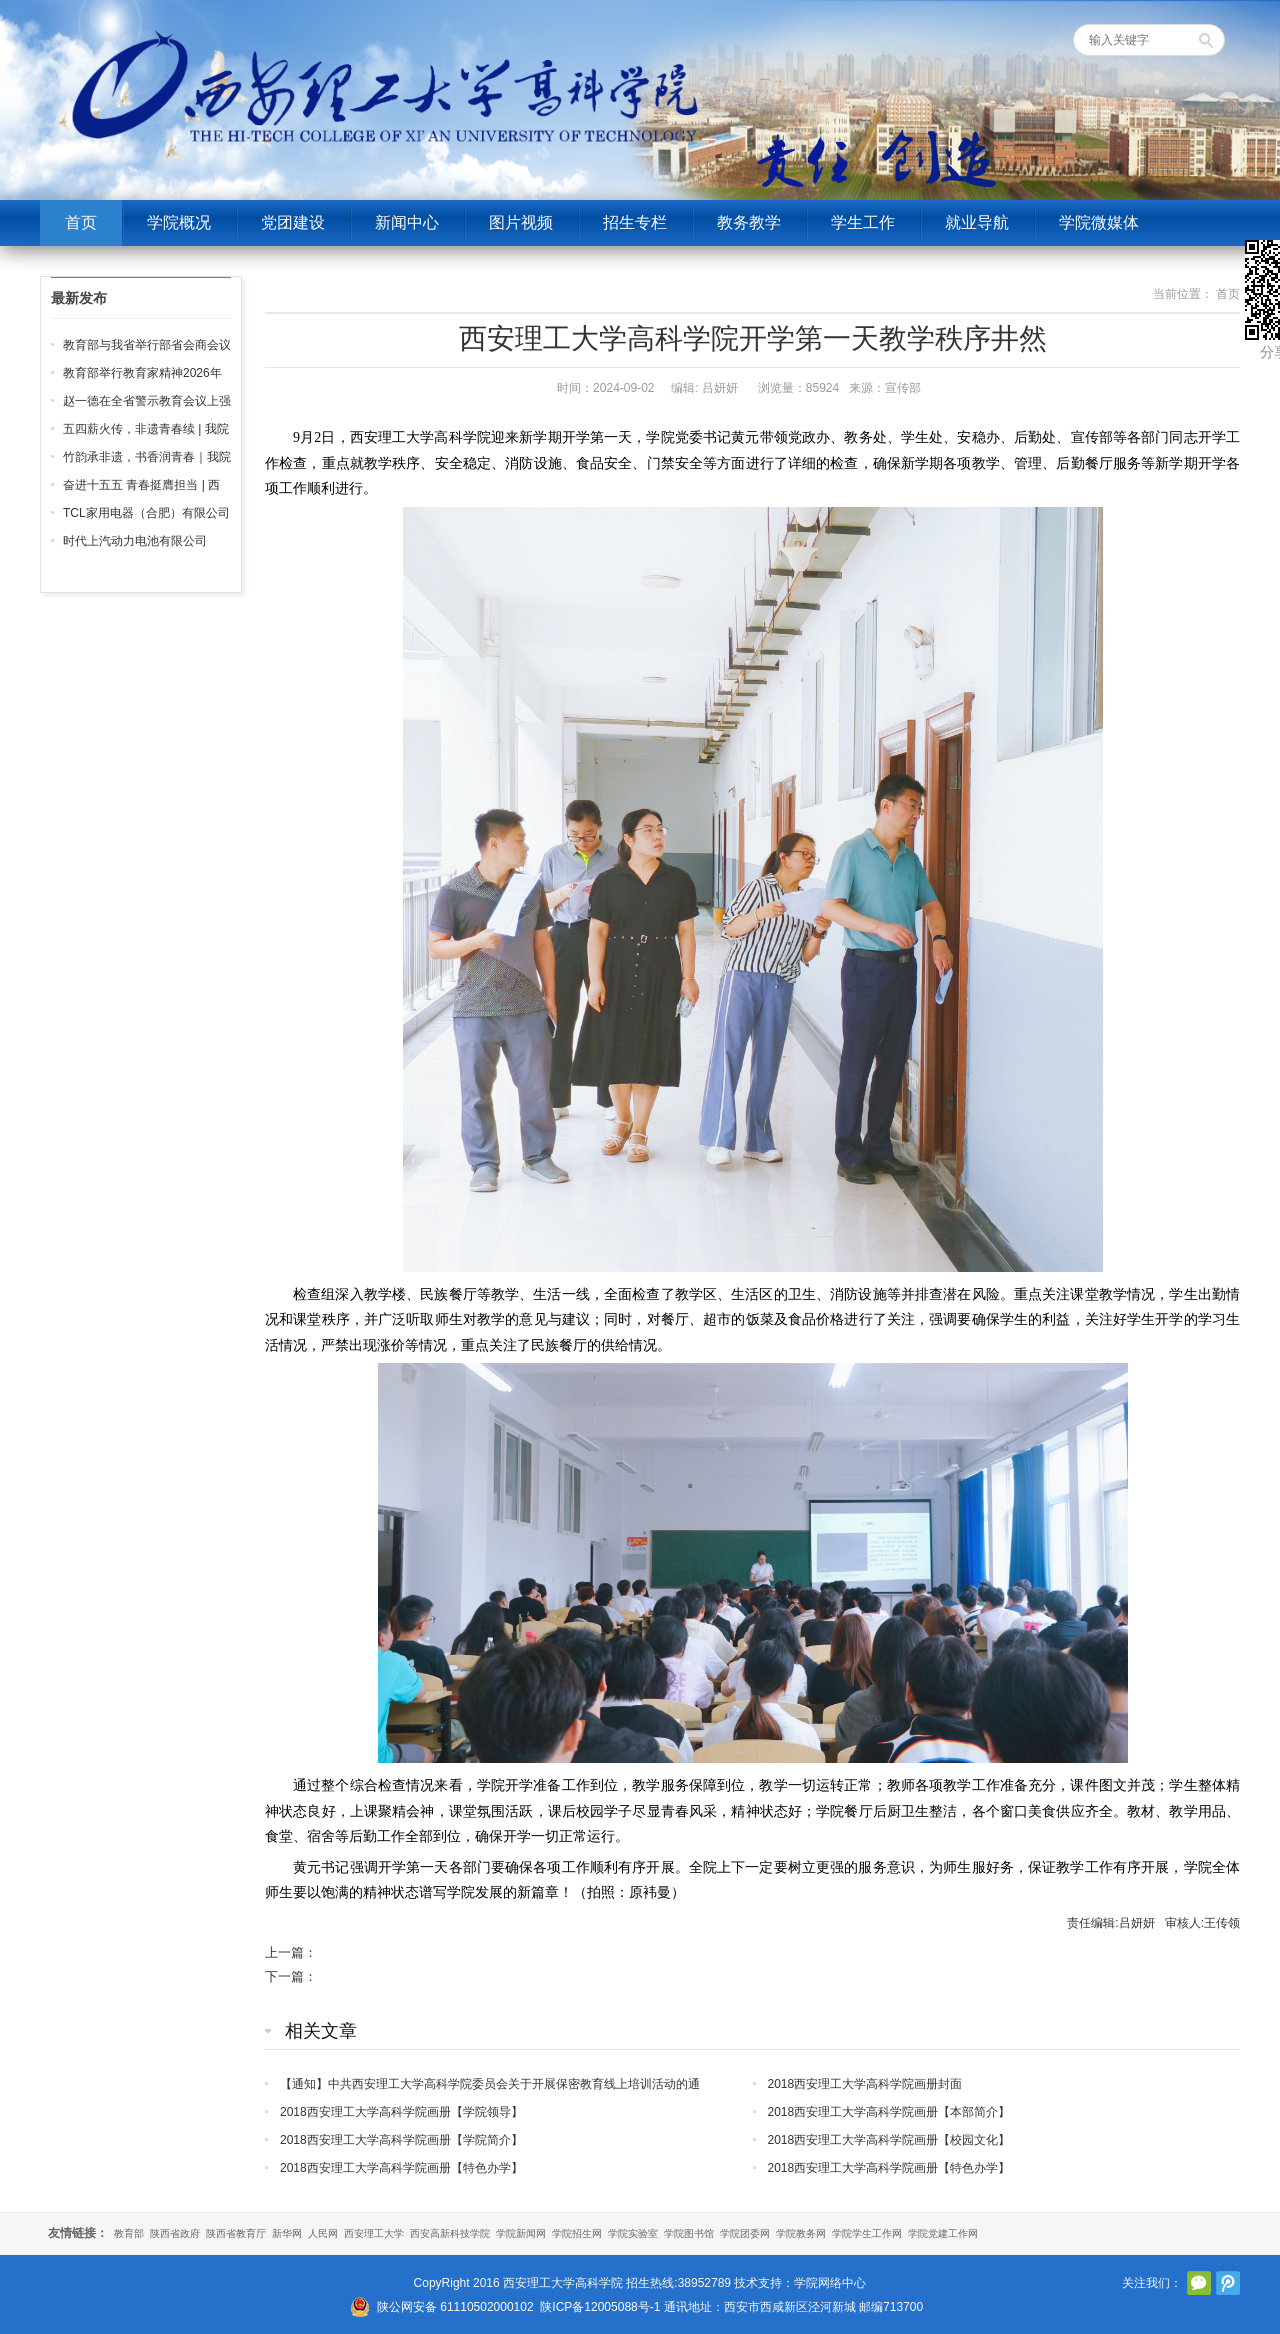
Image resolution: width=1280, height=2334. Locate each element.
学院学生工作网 (867, 2233)
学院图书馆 (689, 2233)
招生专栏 (635, 222)
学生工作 (863, 222)
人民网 (323, 2233)
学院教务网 (801, 2233)
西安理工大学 (374, 2233)
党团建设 (293, 222)
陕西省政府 (175, 2233)
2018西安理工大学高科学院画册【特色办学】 (401, 2168)
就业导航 (977, 222)
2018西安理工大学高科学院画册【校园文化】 (889, 2140)
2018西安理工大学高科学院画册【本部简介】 (889, 2112)
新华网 (287, 2233)
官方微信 (1199, 2283)
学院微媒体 (1099, 222)
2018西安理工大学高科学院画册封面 (865, 2084)
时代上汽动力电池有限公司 (135, 541)
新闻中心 (407, 222)
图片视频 (521, 222)
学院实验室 (633, 2233)
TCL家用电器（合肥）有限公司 (146, 513)
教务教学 (749, 222)
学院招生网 (577, 2233)
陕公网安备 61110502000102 (455, 2307)
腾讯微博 (1228, 2283)
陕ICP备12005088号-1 (600, 2307)
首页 (81, 222)
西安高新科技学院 (450, 2233)
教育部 (129, 2233)
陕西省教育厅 (236, 2233)
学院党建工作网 (943, 2233)
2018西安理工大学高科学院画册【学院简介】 (401, 2140)
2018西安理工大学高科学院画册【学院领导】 (401, 2112)
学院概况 (179, 222)
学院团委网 (745, 2233)
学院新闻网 (521, 2233)
